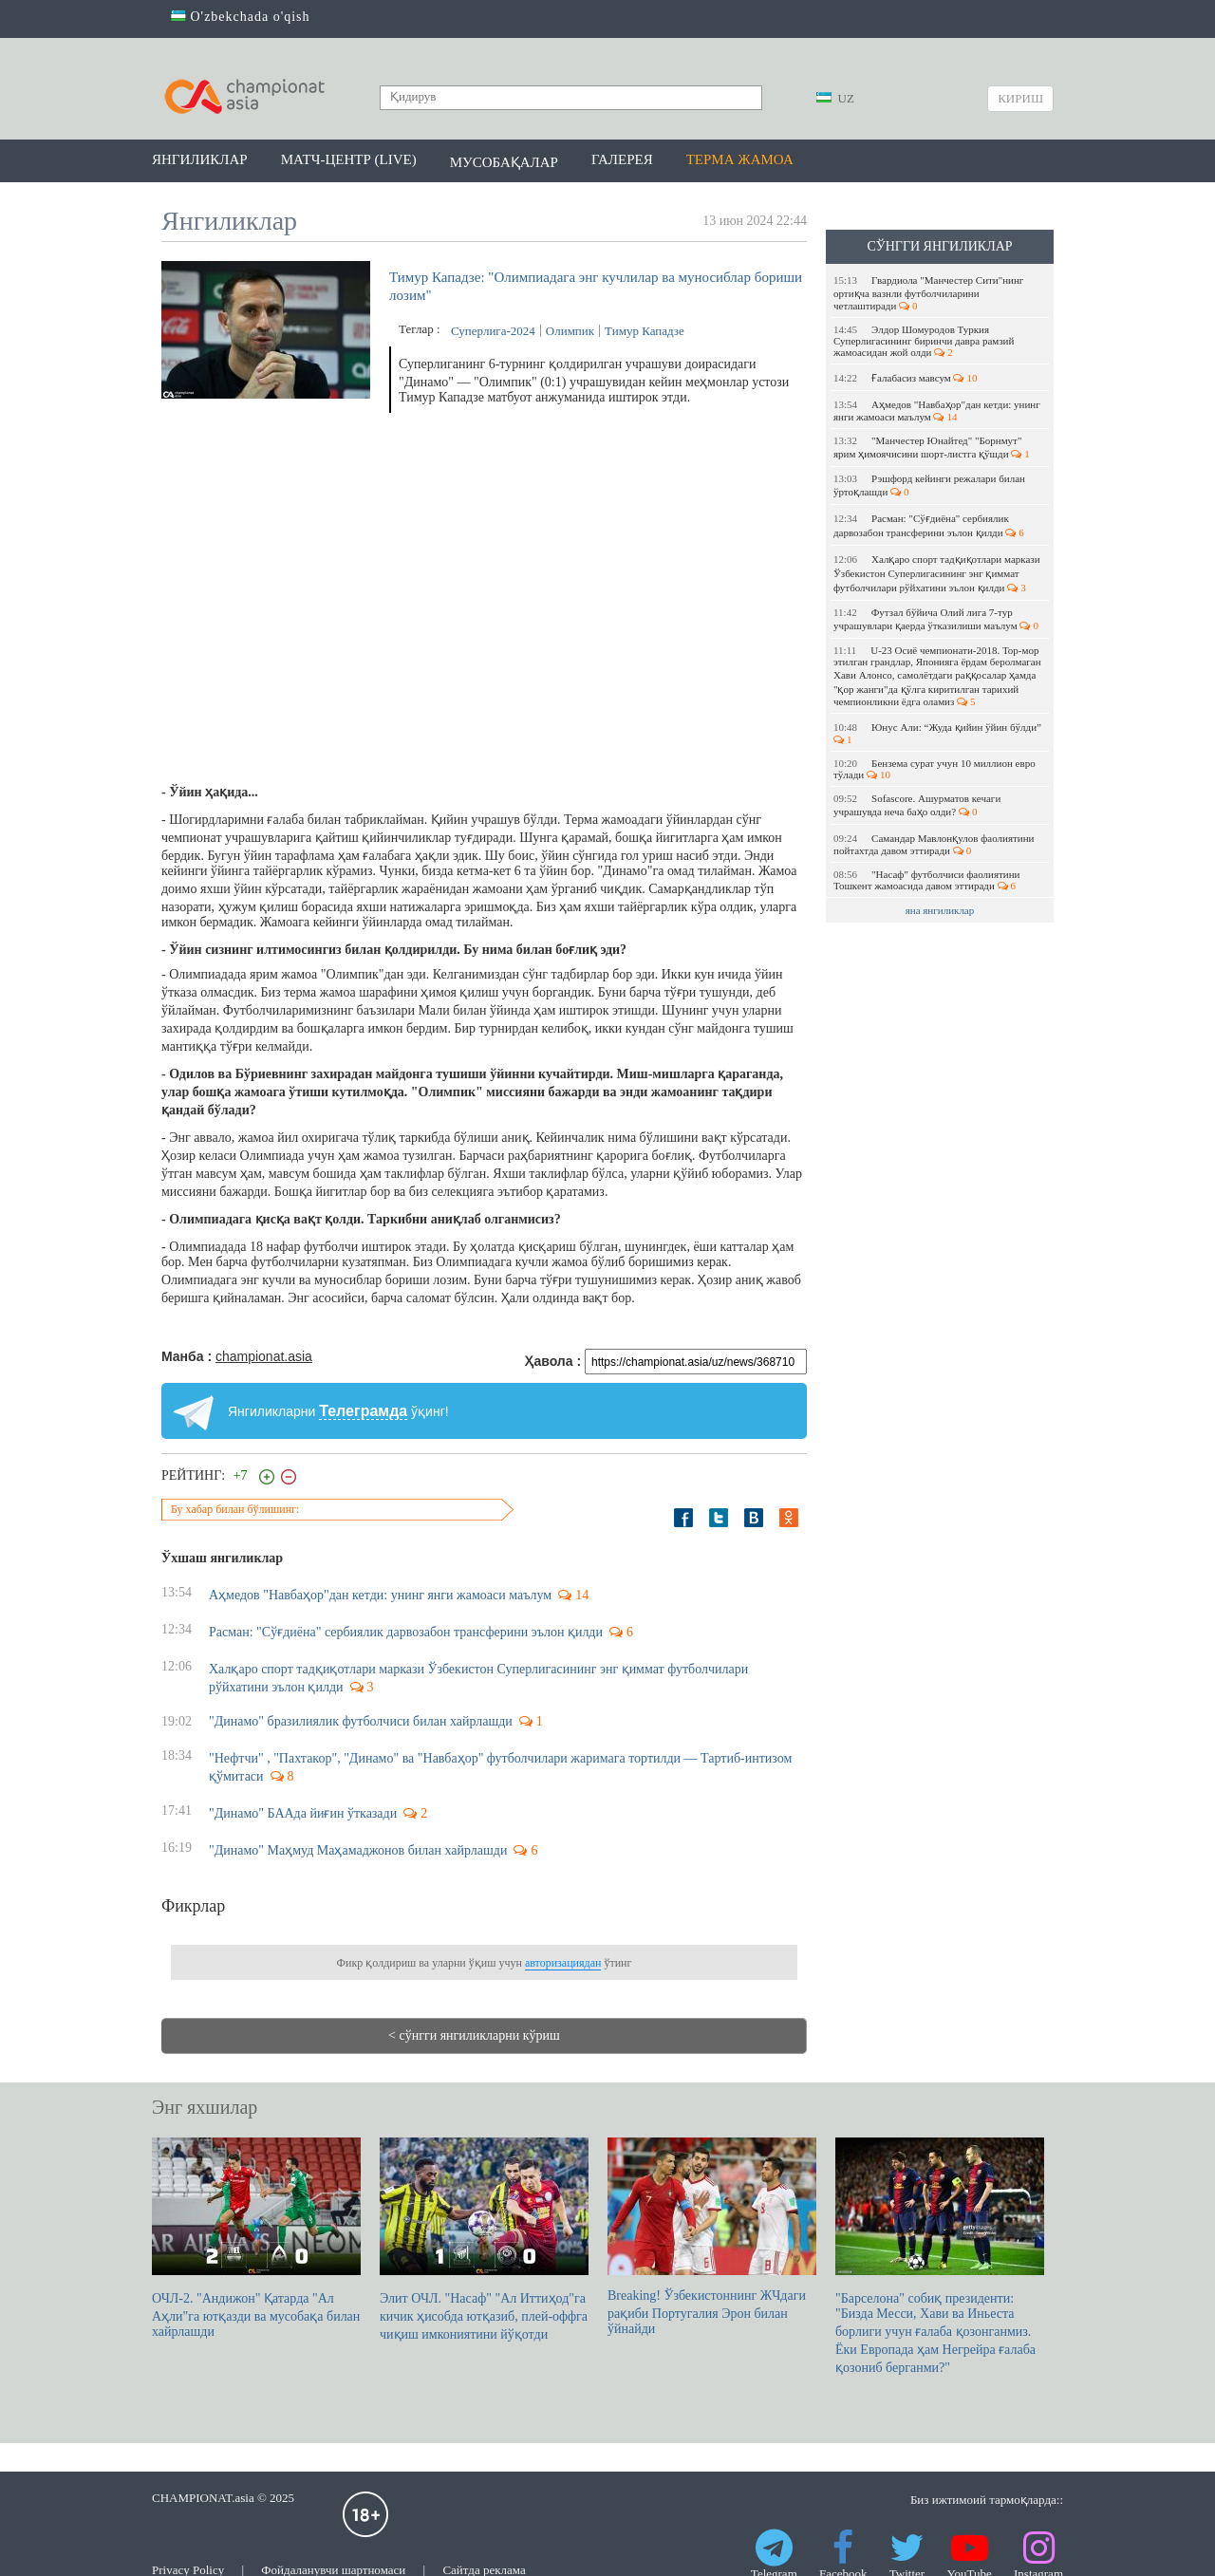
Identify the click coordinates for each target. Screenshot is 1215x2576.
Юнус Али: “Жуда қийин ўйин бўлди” (938, 733)
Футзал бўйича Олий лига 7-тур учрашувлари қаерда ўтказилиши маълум (935, 619)
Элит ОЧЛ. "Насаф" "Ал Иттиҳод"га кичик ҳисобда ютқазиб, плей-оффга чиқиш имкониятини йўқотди (484, 2239)
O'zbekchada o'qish (240, 16)
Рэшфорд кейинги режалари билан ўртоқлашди (929, 485)
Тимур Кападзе (644, 331)
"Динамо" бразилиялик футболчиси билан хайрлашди (361, 1721)
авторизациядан (563, 1962)
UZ (835, 98)
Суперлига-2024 (493, 331)
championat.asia (263, 1356)
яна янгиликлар (940, 910)
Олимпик (570, 331)
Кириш (1020, 98)
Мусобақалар (504, 162)
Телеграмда (363, 1411)
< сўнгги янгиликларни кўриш (474, 2035)
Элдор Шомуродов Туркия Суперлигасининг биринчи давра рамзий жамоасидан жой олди (923, 341)
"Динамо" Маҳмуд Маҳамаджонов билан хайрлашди (358, 1850)
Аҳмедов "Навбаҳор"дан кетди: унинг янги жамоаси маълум (936, 410)
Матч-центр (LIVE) (349, 159)
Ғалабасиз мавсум (905, 377)
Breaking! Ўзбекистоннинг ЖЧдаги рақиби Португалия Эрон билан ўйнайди (712, 2236)
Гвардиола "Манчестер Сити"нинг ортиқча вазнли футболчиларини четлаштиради (928, 292)
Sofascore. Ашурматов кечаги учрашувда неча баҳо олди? (916, 805)
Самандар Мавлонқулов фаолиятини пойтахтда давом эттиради (933, 844)
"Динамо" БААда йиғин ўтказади (303, 1813)
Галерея (622, 159)
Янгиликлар (200, 159)
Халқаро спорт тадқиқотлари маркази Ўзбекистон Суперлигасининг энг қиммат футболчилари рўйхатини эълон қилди (936, 573)
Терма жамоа (740, 159)
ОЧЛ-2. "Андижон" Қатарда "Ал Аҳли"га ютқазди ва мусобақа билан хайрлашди (256, 2238)
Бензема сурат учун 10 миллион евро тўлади (934, 768)
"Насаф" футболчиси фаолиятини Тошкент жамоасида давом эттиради (926, 879)
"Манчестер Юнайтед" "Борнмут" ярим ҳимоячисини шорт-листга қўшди (931, 447)
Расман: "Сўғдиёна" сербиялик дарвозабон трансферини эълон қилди (928, 525)
